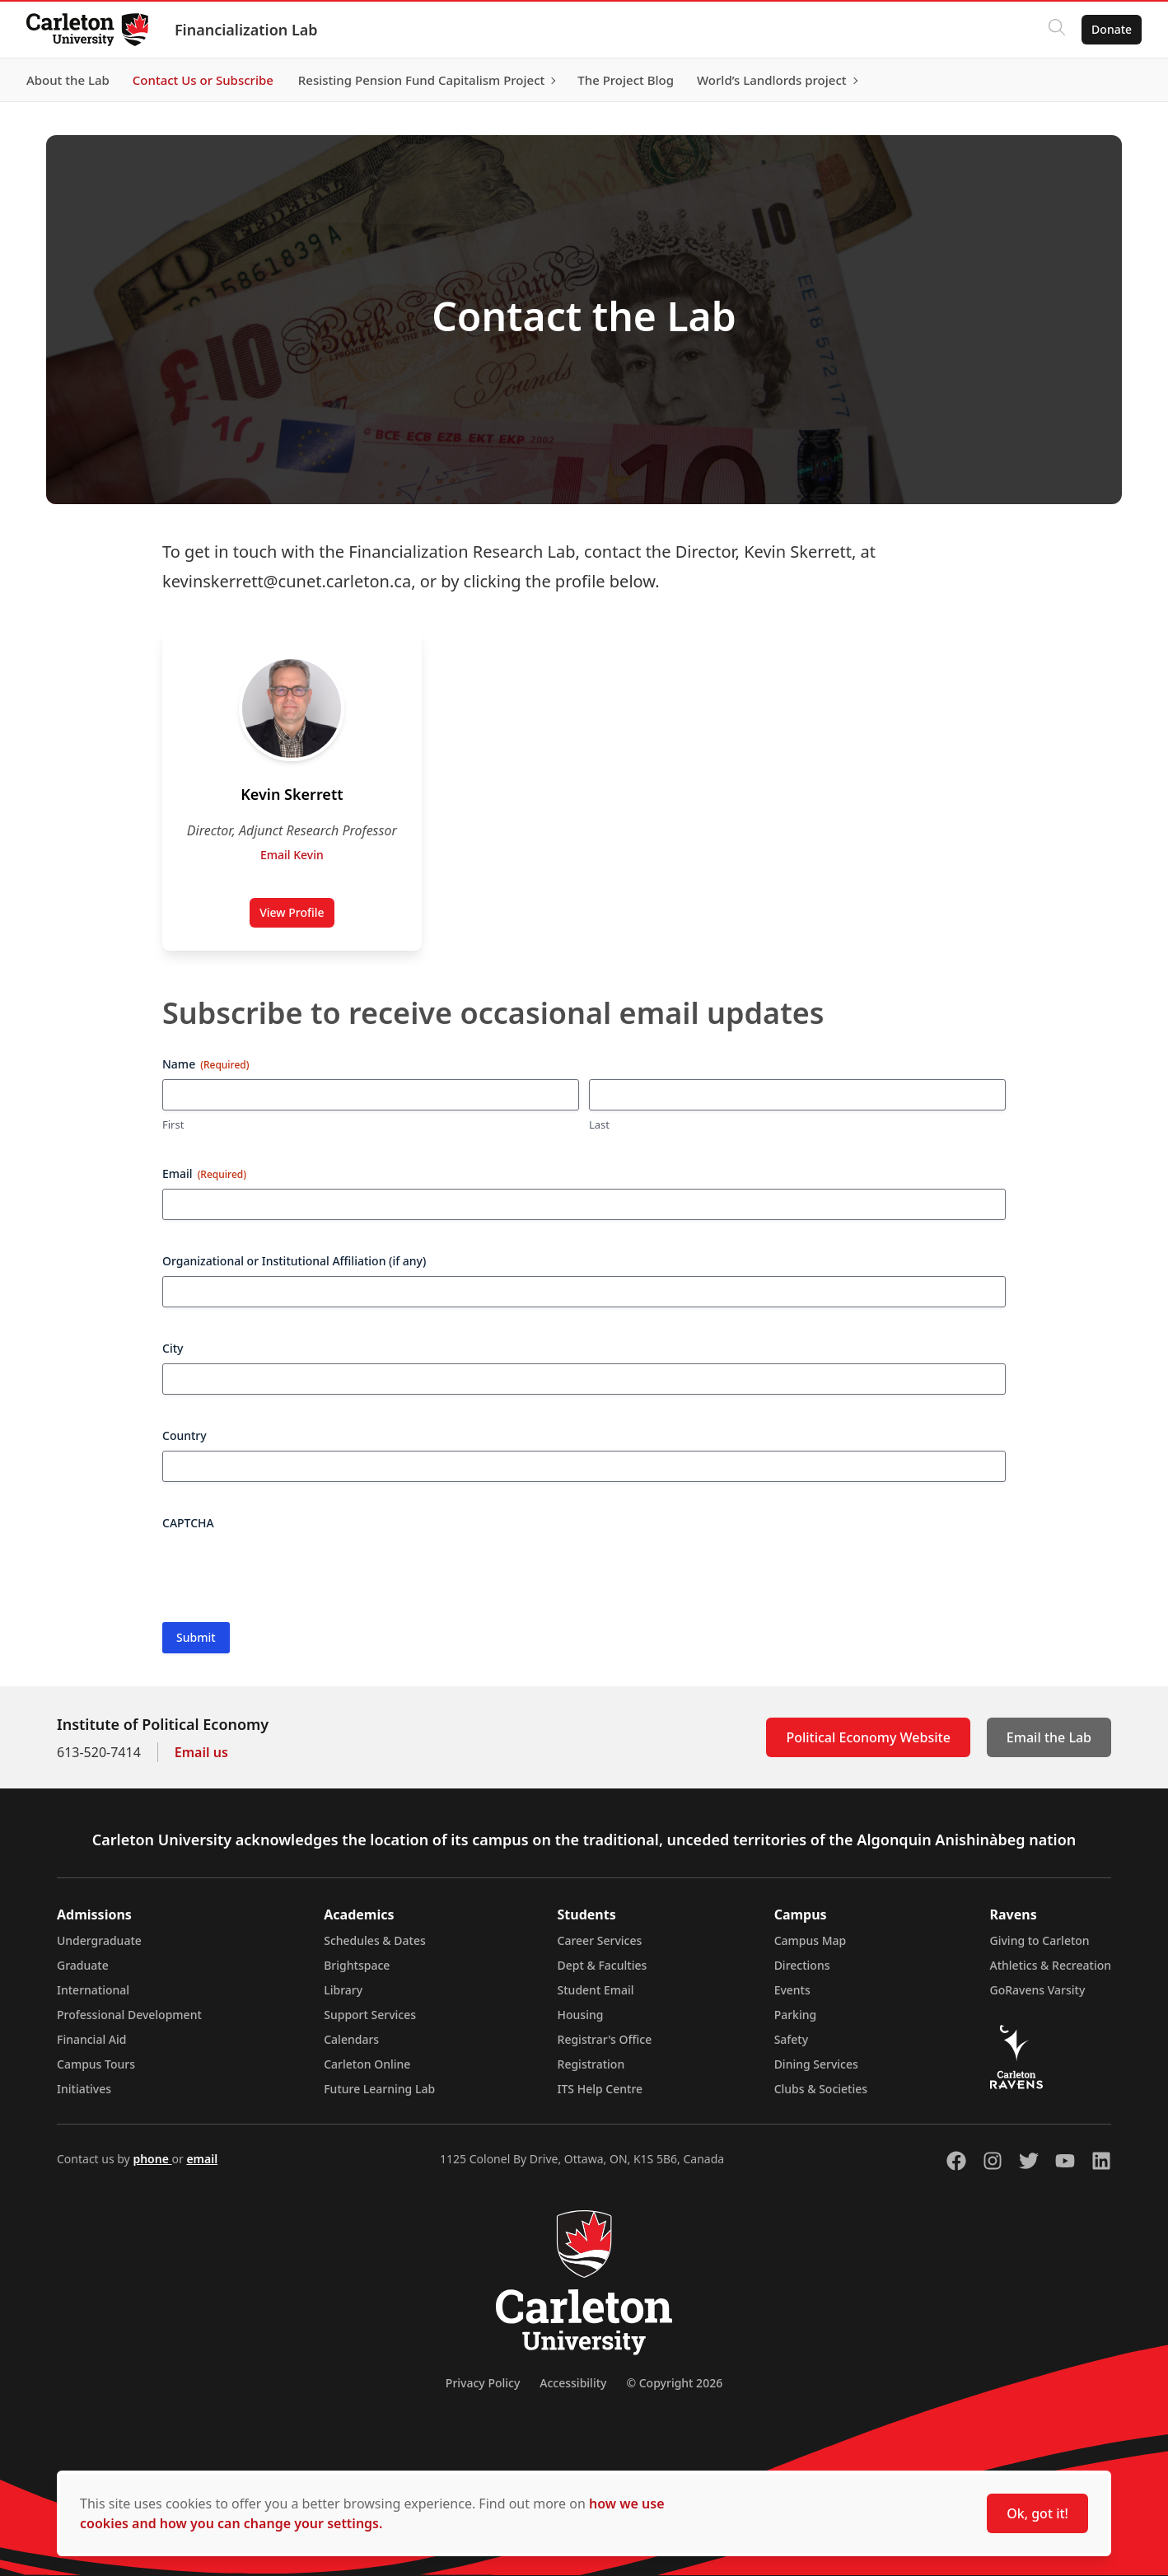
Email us (201, 1752)
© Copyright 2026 (674, 2383)
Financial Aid (91, 2039)
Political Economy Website (868, 1737)
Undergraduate (99, 1940)
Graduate (83, 1965)
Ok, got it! (1037, 2513)
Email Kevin (292, 855)
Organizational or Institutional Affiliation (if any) (294, 1261)
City (172, 1348)
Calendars (351, 2039)
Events (792, 1990)
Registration (591, 2064)
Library (343, 1990)
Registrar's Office (605, 2039)
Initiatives (84, 2089)
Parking (795, 2014)
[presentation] (287, 1570)
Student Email (596, 1990)
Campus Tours (96, 2064)
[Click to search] (1057, 29)
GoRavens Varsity (1038, 1990)
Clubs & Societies (820, 2089)
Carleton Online (367, 2064)
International (93, 1990)
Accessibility (573, 2383)
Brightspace (357, 1965)
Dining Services (816, 2064)
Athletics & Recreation (1050, 1965)
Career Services (600, 1940)
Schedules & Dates (375, 1940)
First (173, 1124)
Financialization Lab (246, 30)
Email (204, 1173)
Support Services (370, 2014)
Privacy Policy (483, 2383)
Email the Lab (1049, 1737)
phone (152, 2159)
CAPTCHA (188, 1523)
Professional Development (129, 2014)
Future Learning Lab (379, 2089)
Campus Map (810, 1940)
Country (184, 1435)
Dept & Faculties (602, 1965)
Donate (1111, 29)
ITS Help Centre (600, 2089)
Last (599, 1124)
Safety (791, 2039)
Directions (802, 1965)
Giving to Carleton (1040, 1940)
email (201, 2159)
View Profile (296, 916)
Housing (581, 2014)
